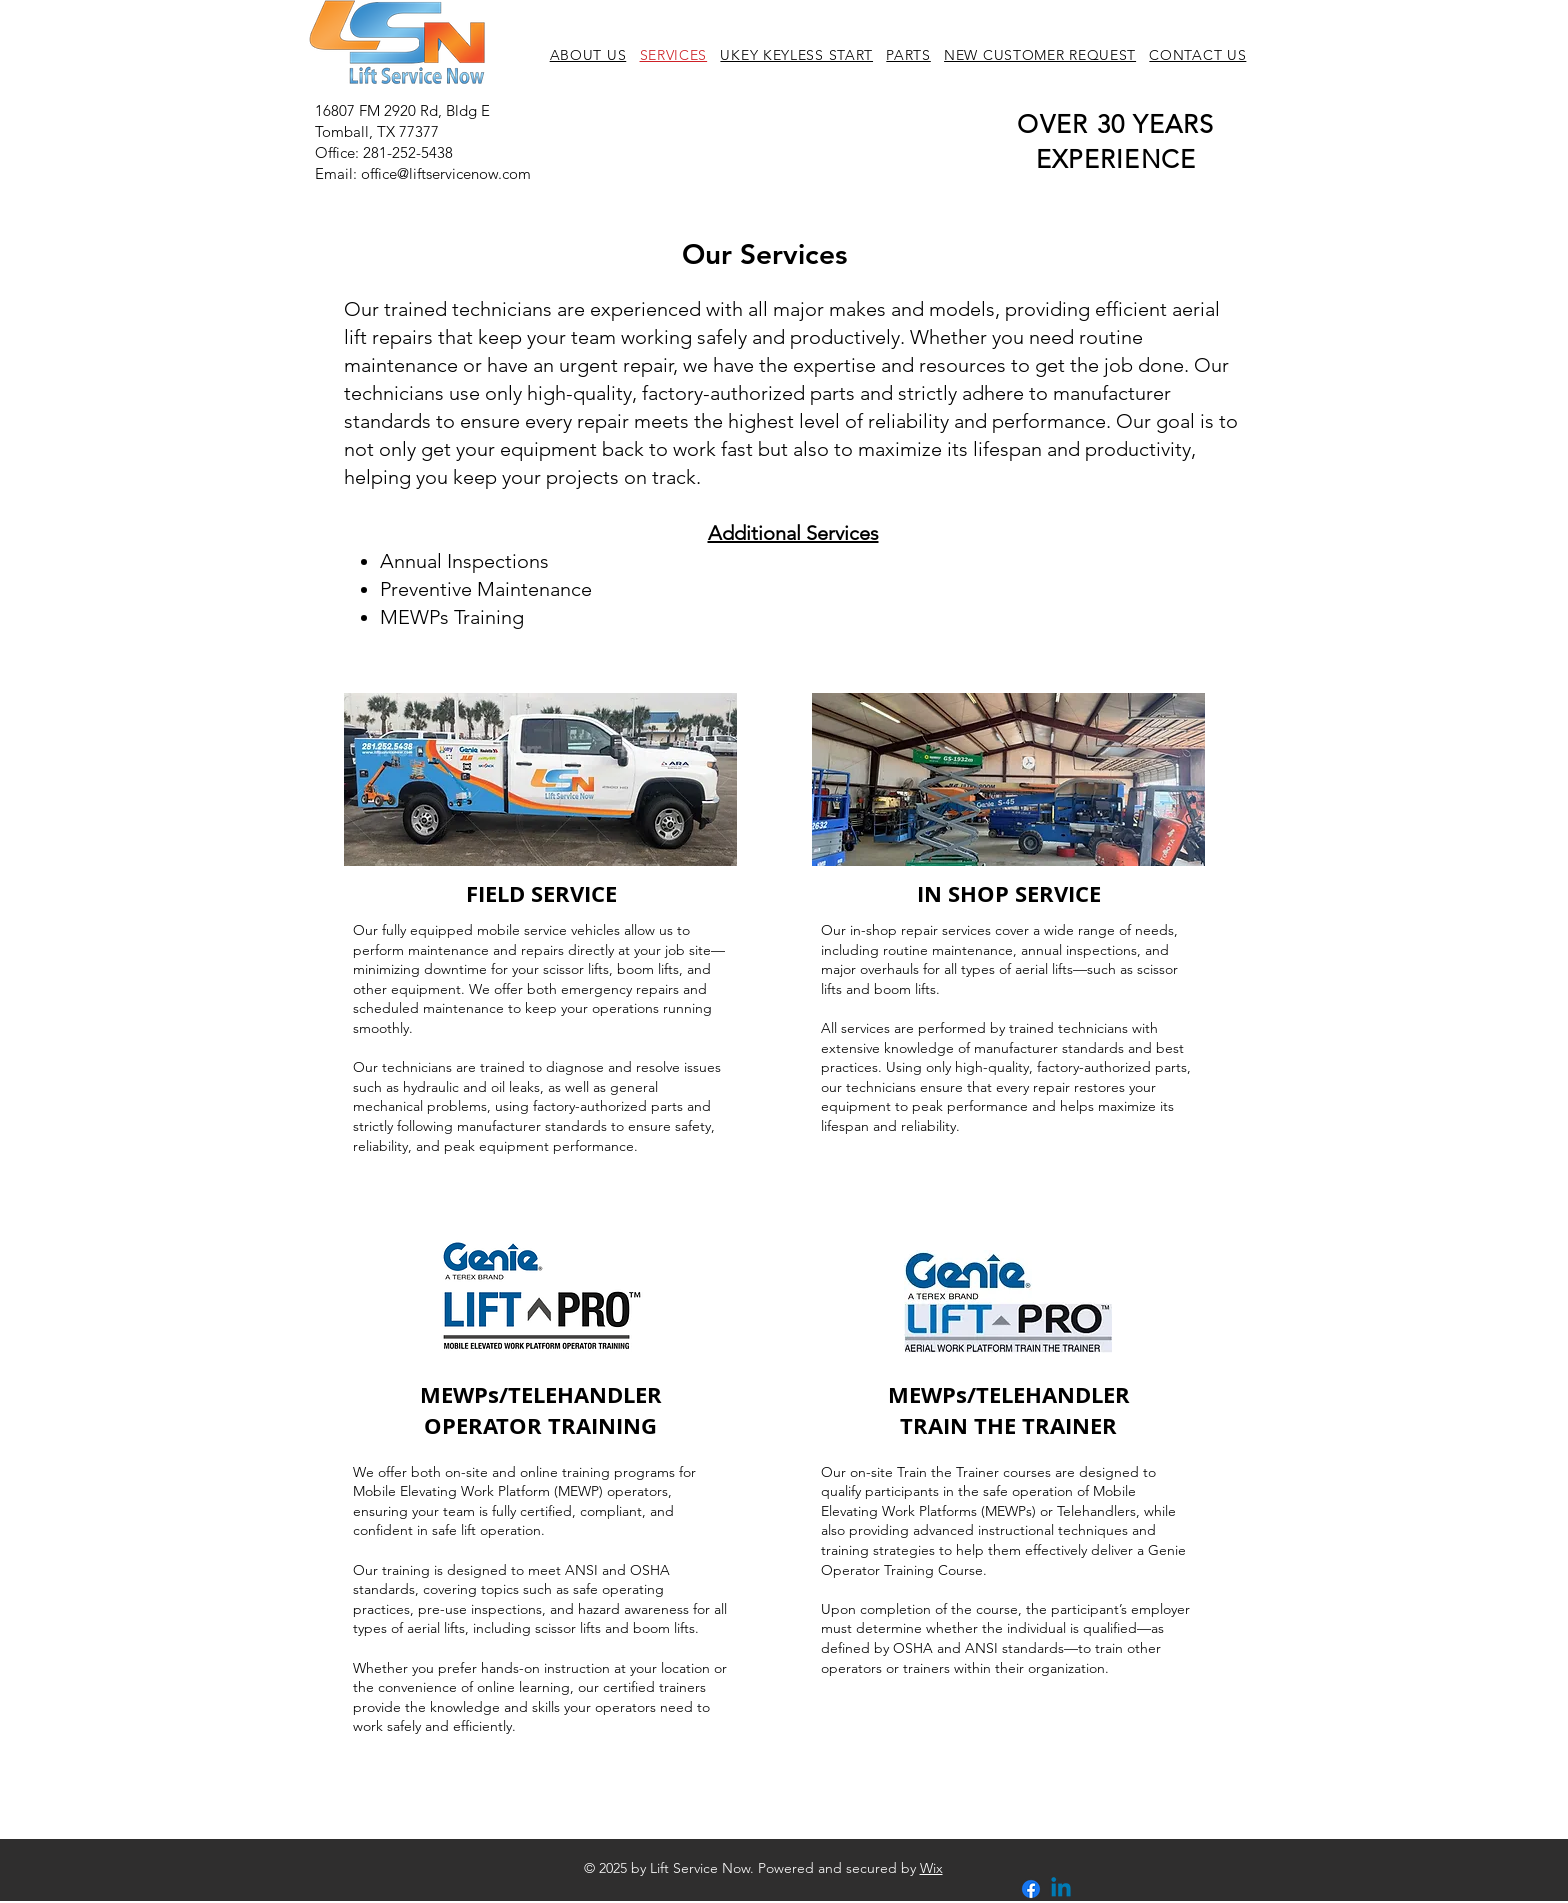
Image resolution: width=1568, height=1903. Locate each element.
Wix (931, 1868)
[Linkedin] (1061, 1889)
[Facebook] (1031, 1889)
